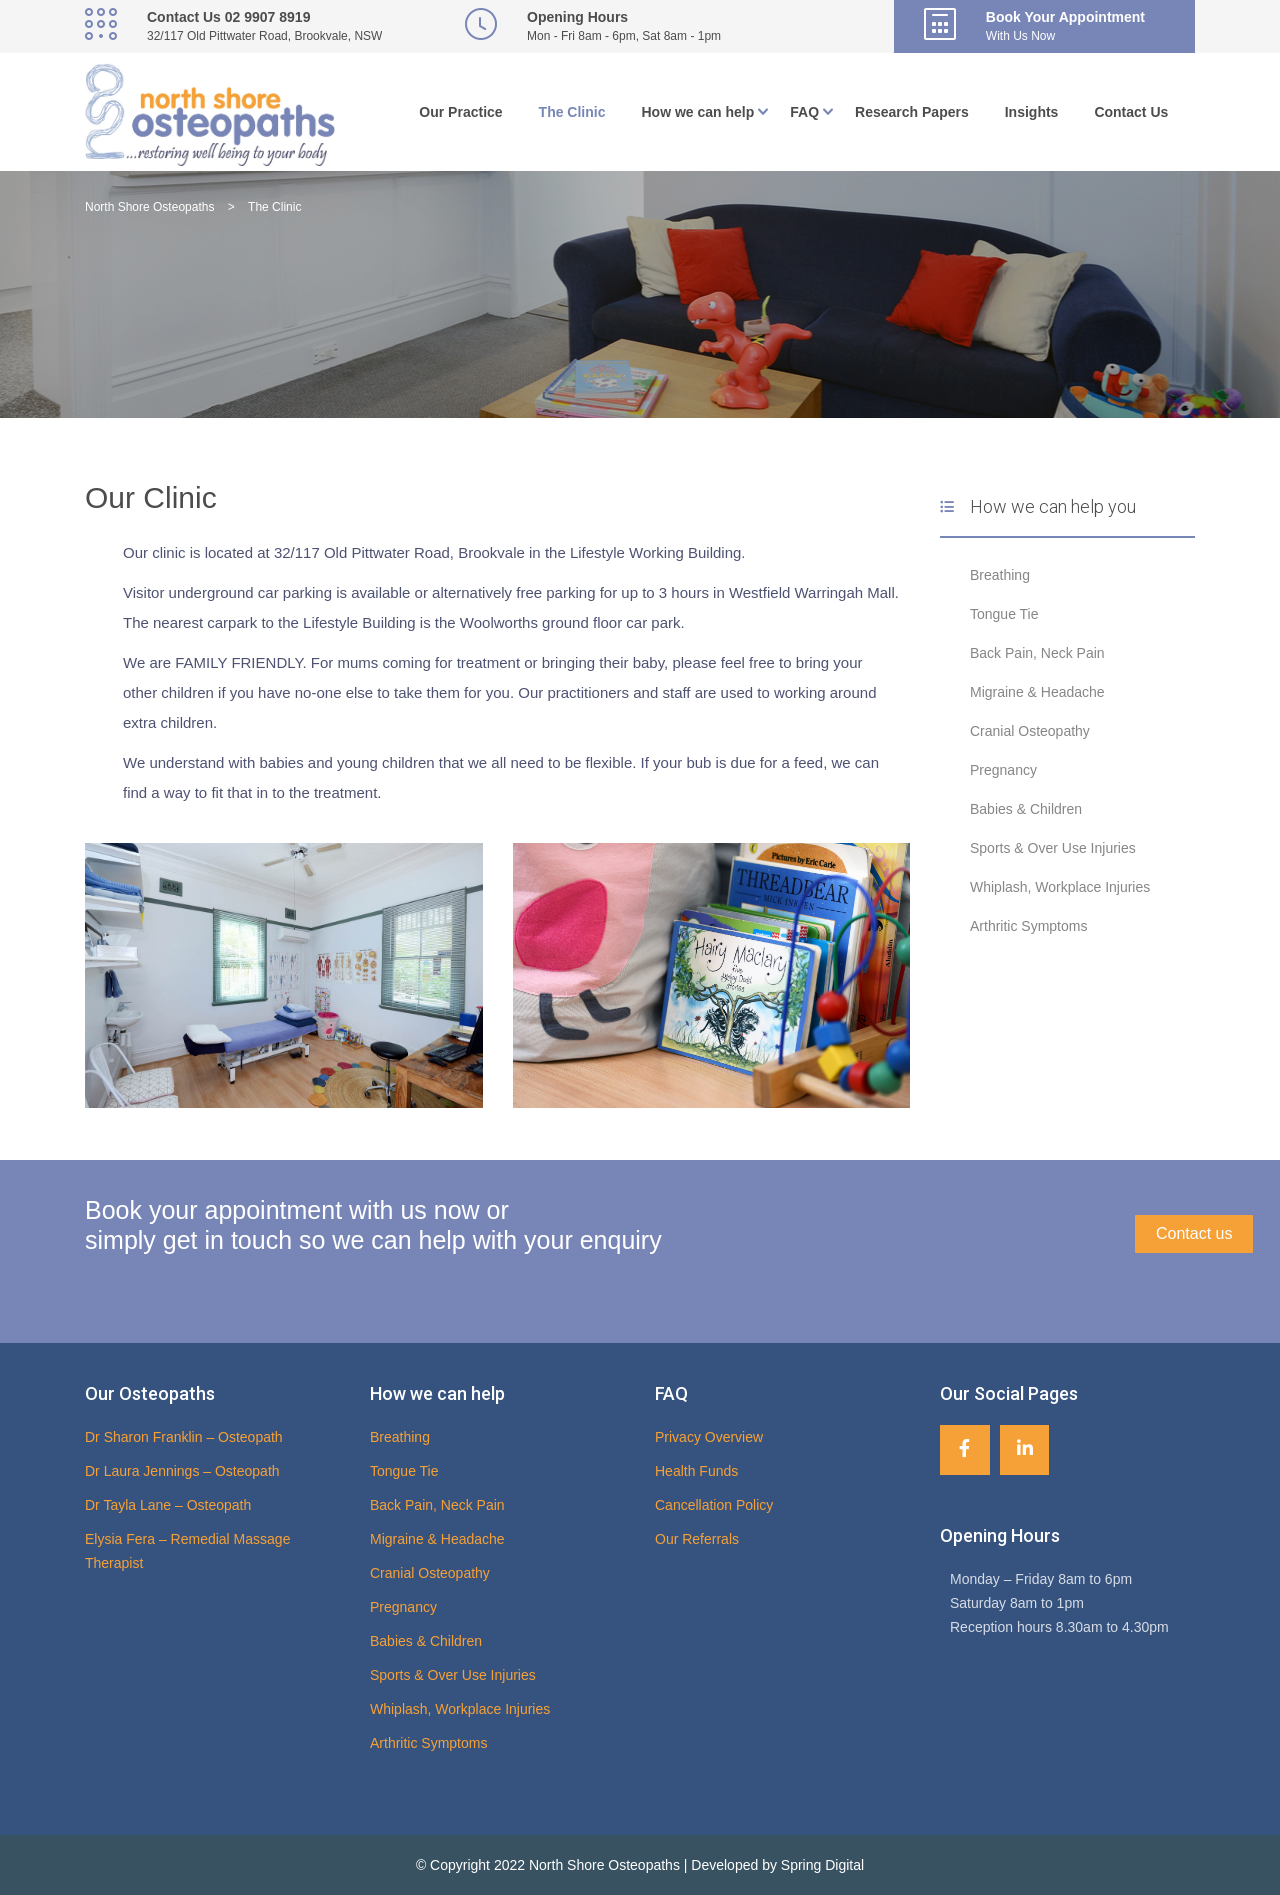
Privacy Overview (709, 1437)
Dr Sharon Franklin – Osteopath (184, 1437)
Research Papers (912, 112)
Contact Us (1131, 112)
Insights (1032, 112)
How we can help (698, 112)
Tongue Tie (1004, 614)
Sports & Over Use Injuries (1053, 848)
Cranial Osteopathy (1030, 731)
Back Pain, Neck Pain (1037, 653)
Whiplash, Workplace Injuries (1060, 887)
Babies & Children (1026, 809)
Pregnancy (1003, 770)
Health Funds (696, 1471)
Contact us (1194, 1233)
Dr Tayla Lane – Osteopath (168, 1505)
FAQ (804, 112)
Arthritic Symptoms (1028, 926)
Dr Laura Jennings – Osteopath (182, 1471)
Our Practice (460, 112)
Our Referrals (697, 1539)
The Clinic (572, 112)
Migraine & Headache (1037, 692)
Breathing (1000, 575)
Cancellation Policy (714, 1505)
